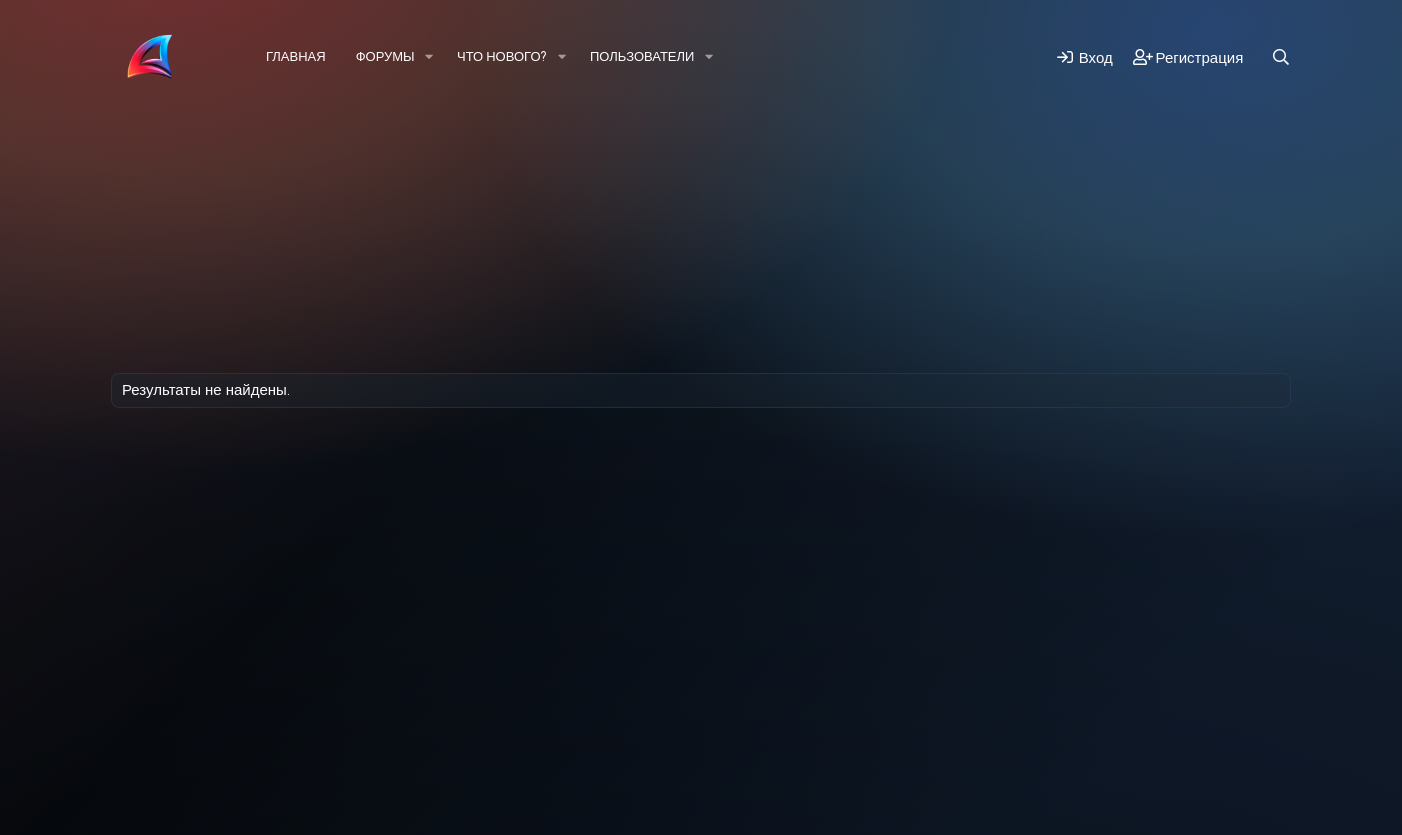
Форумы (385, 56)
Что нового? (502, 56)
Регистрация (371, 165)
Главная (296, 56)
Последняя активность (220, 165)
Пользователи (642, 56)
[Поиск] (1281, 57)
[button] (430, 57)
